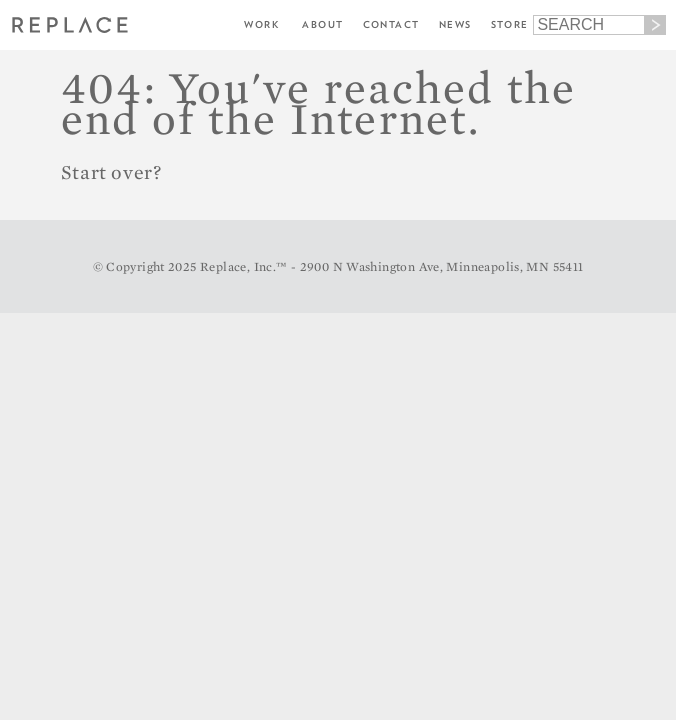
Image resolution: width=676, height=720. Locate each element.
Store (510, 24)
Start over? (111, 172)
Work (261, 24)
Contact (391, 24)
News (455, 24)
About (322, 24)
